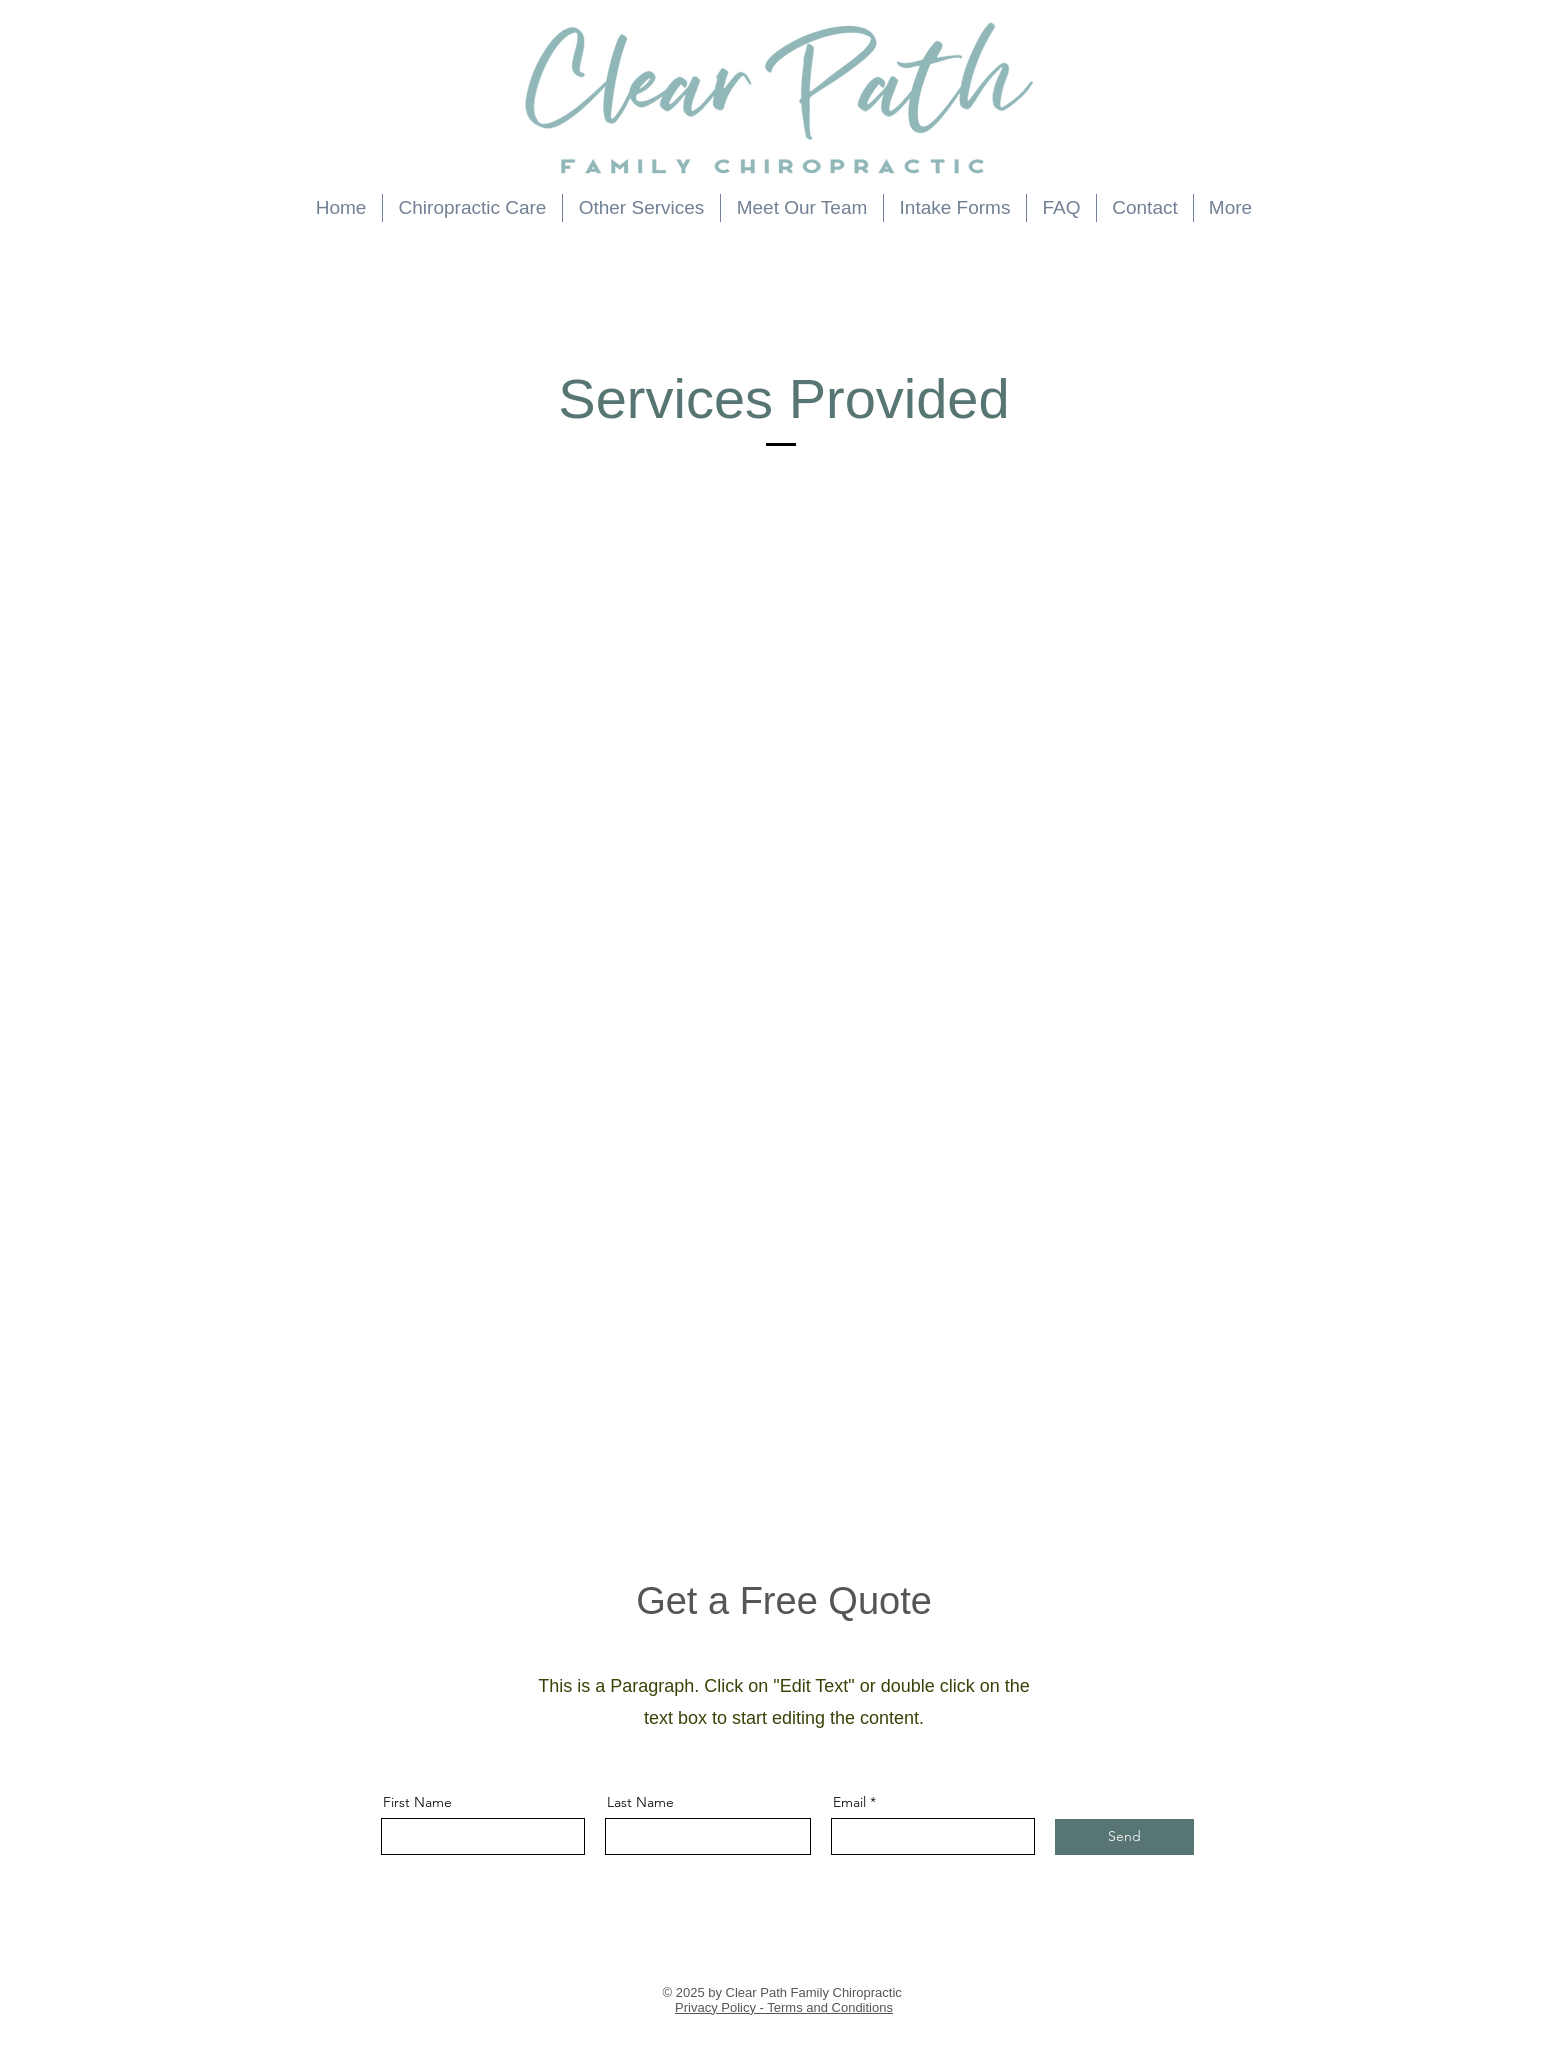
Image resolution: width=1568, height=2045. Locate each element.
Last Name (640, 1802)
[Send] (1124, 1837)
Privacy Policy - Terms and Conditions (784, 2007)
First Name (417, 1802)
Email (849, 1802)
